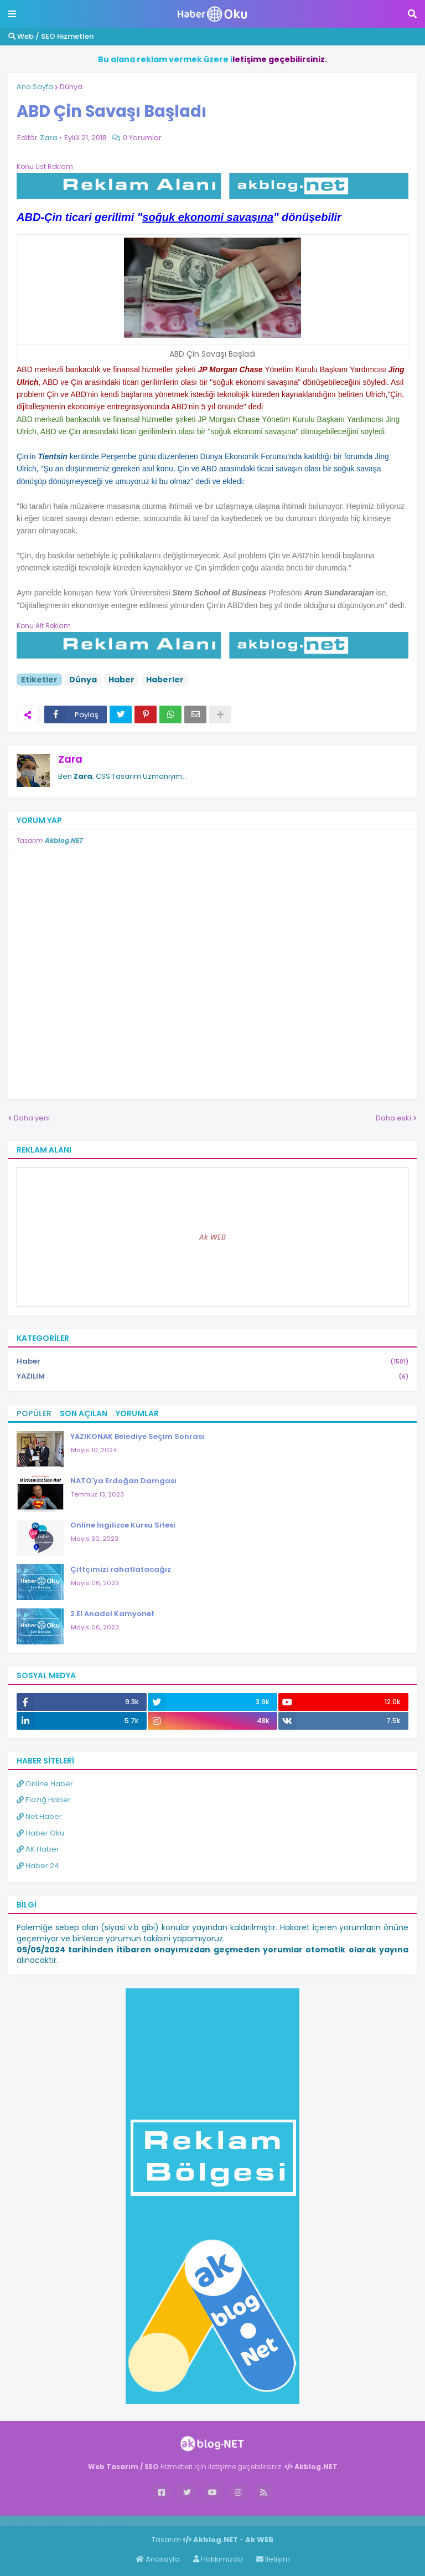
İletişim (273, 2559)
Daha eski (393, 1118)
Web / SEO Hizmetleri (51, 36)
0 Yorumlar (142, 137)
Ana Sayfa (35, 86)
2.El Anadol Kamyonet (112, 1613)
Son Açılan (83, 1413)
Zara (70, 759)
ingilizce (115, 2520)
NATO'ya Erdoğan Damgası (123, 1480)
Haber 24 (38, 1865)
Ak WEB (212, 1237)
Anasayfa (158, 2559)
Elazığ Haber (44, 1800)
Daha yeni (32, 1118)
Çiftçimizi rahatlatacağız (120, 1569)
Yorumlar (137, 1413)
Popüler (34, 1413)
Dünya (71, 86)
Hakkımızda (218, 2559)
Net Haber (39, 1816)
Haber (121, 679)
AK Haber (38, 1849)
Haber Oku (40, 1833)
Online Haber (45, 1783)
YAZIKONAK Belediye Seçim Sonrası (137, 1436)
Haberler (165, 679)
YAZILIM (212, 1376)
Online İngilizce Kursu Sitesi (122, 1525)
